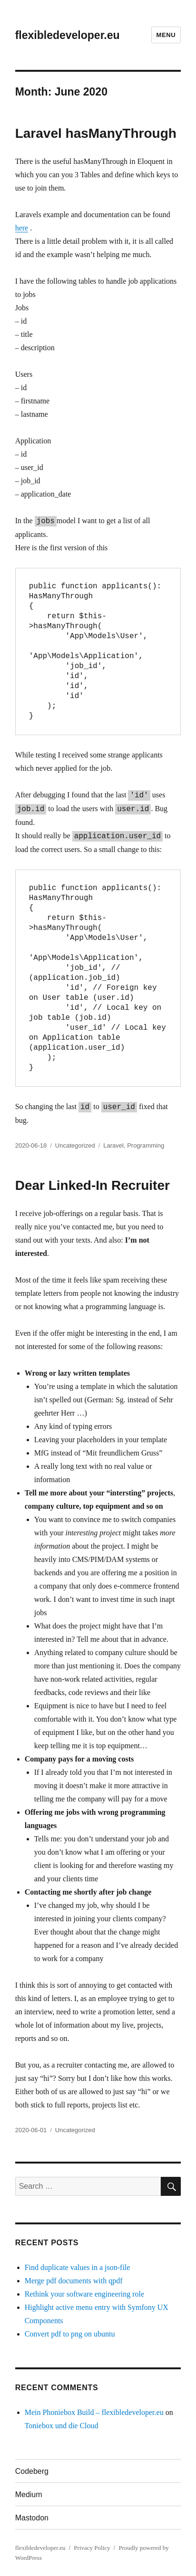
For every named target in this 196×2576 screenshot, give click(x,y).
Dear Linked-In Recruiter (92, 1185)
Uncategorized (75, 1145)
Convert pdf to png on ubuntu (70, 2334)
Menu (166, 34)
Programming (145, 1145)
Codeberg (32, 2471)
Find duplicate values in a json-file (77, 2267)
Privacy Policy (92, 2547)
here (22, 228)
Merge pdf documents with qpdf (74, 2281)
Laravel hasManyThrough (95, 133)
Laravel (113, 1145)
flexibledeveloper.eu (67, 35)
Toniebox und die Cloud (61, 2426)
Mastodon (32, 2518)
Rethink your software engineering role (84, 2294)
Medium (28, 2494)
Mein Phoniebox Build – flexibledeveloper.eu (94, 2412)
